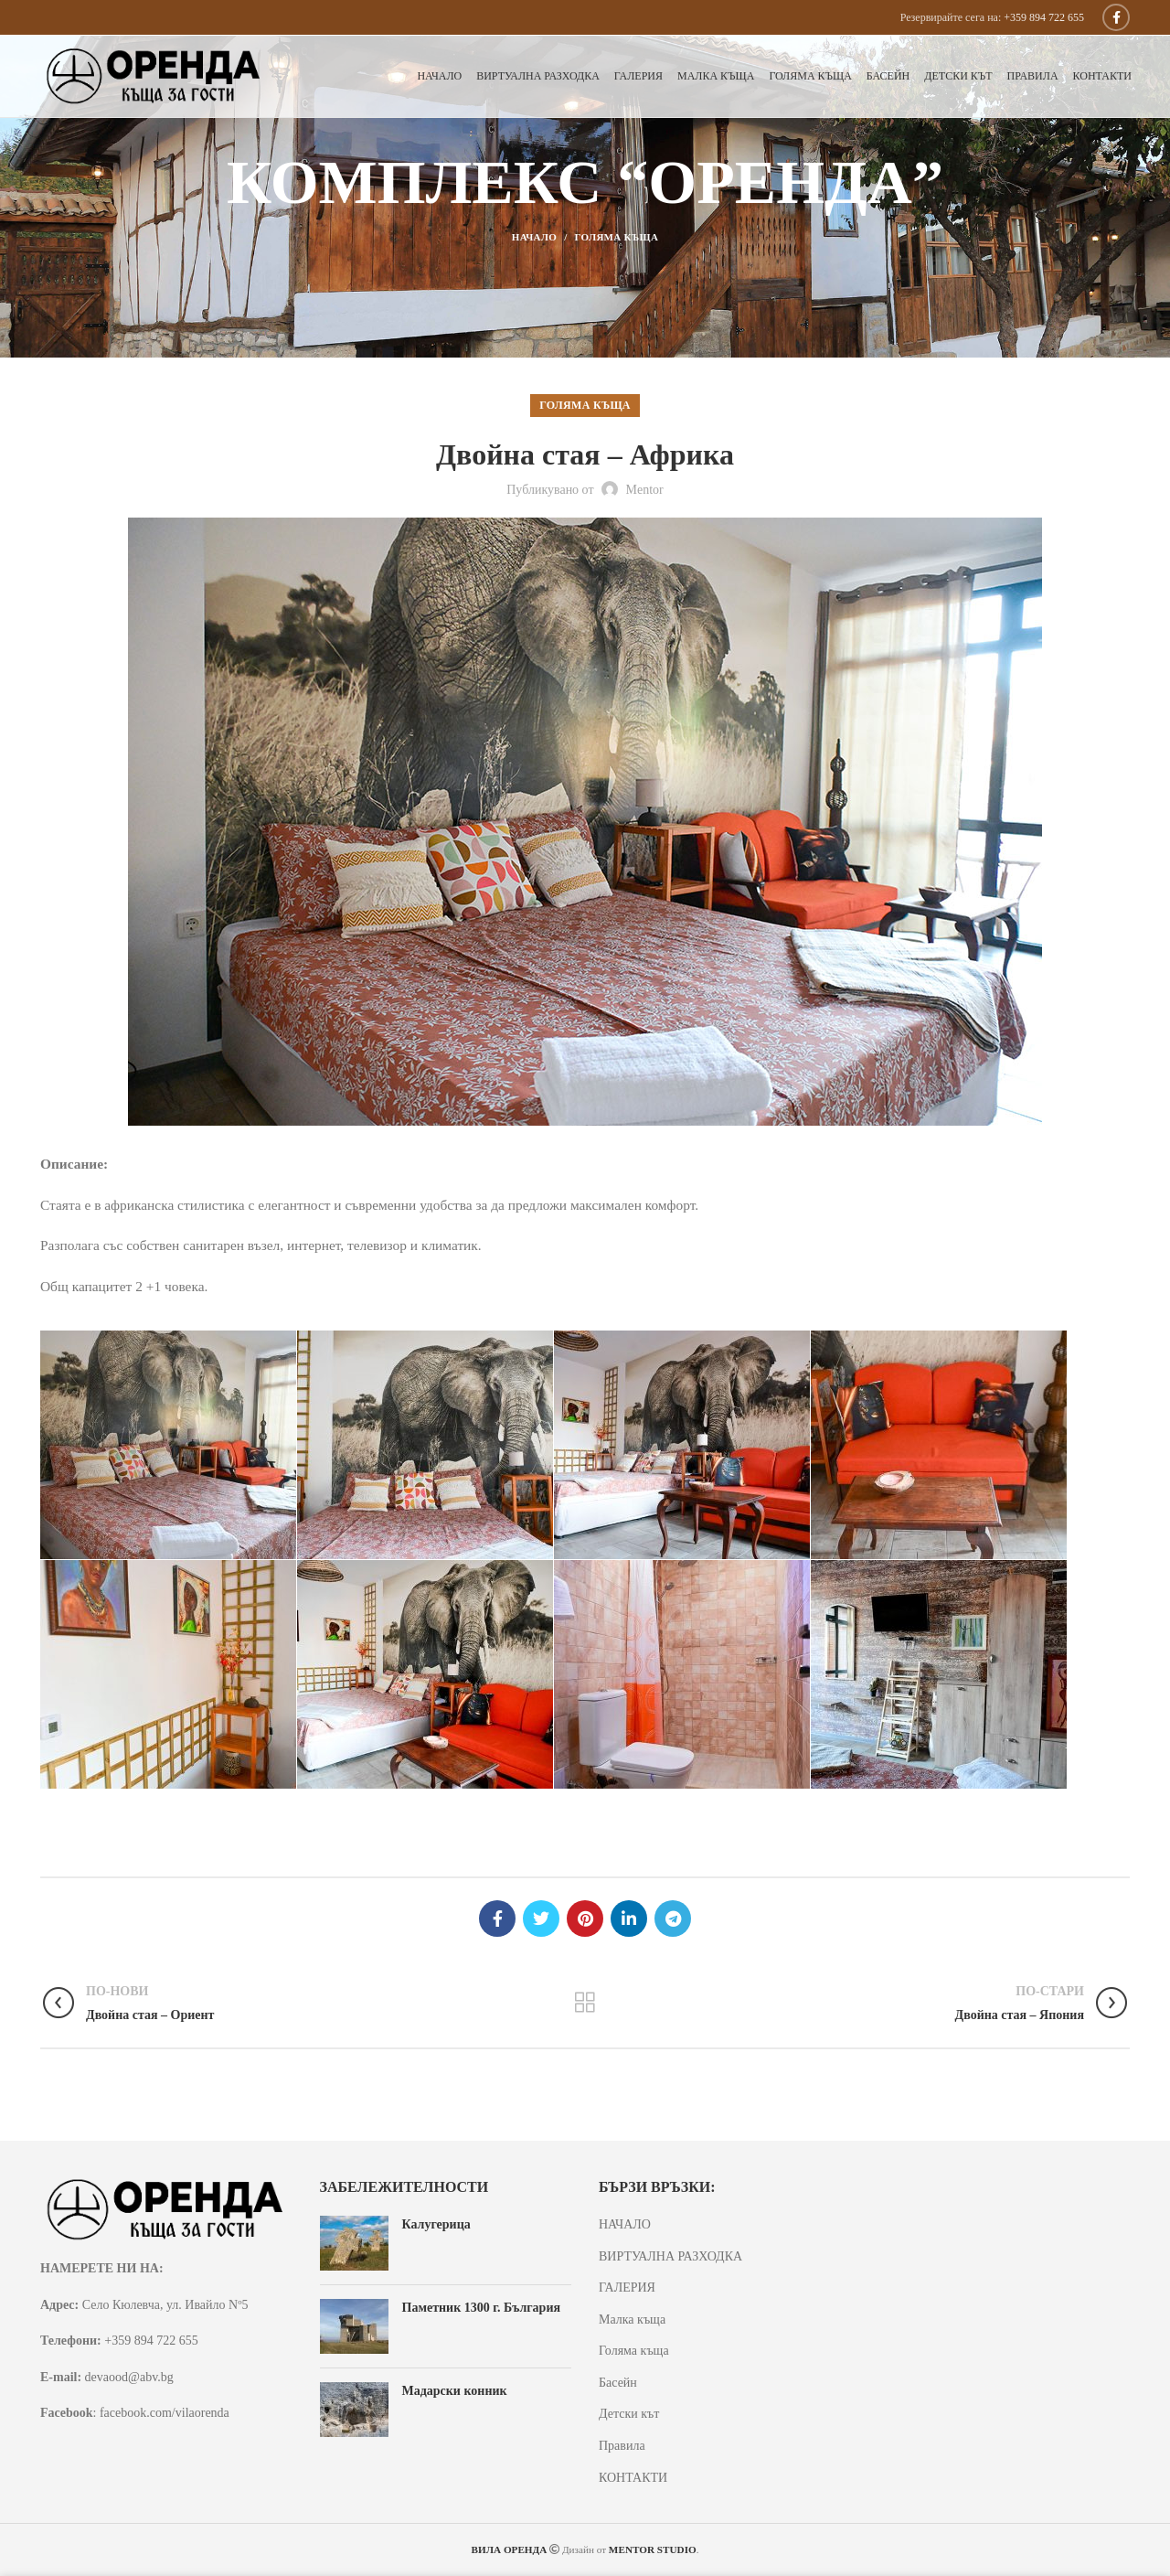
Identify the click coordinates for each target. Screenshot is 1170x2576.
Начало (534, 236)
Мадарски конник (454, 2391)
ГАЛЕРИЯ (627, 2287)
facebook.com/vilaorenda (164, 2413)
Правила (622, 2446)
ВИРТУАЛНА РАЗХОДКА (670, 2256)
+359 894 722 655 (1044, 17)
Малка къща (632, 2319)
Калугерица (436, 2224)
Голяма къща (617, 236)
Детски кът (629, 2414)
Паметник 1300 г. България (481, 2307)
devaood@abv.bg (129, 2377)
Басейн (618, 2382)
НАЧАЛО (625, 2224)
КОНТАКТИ (633, 2478)
